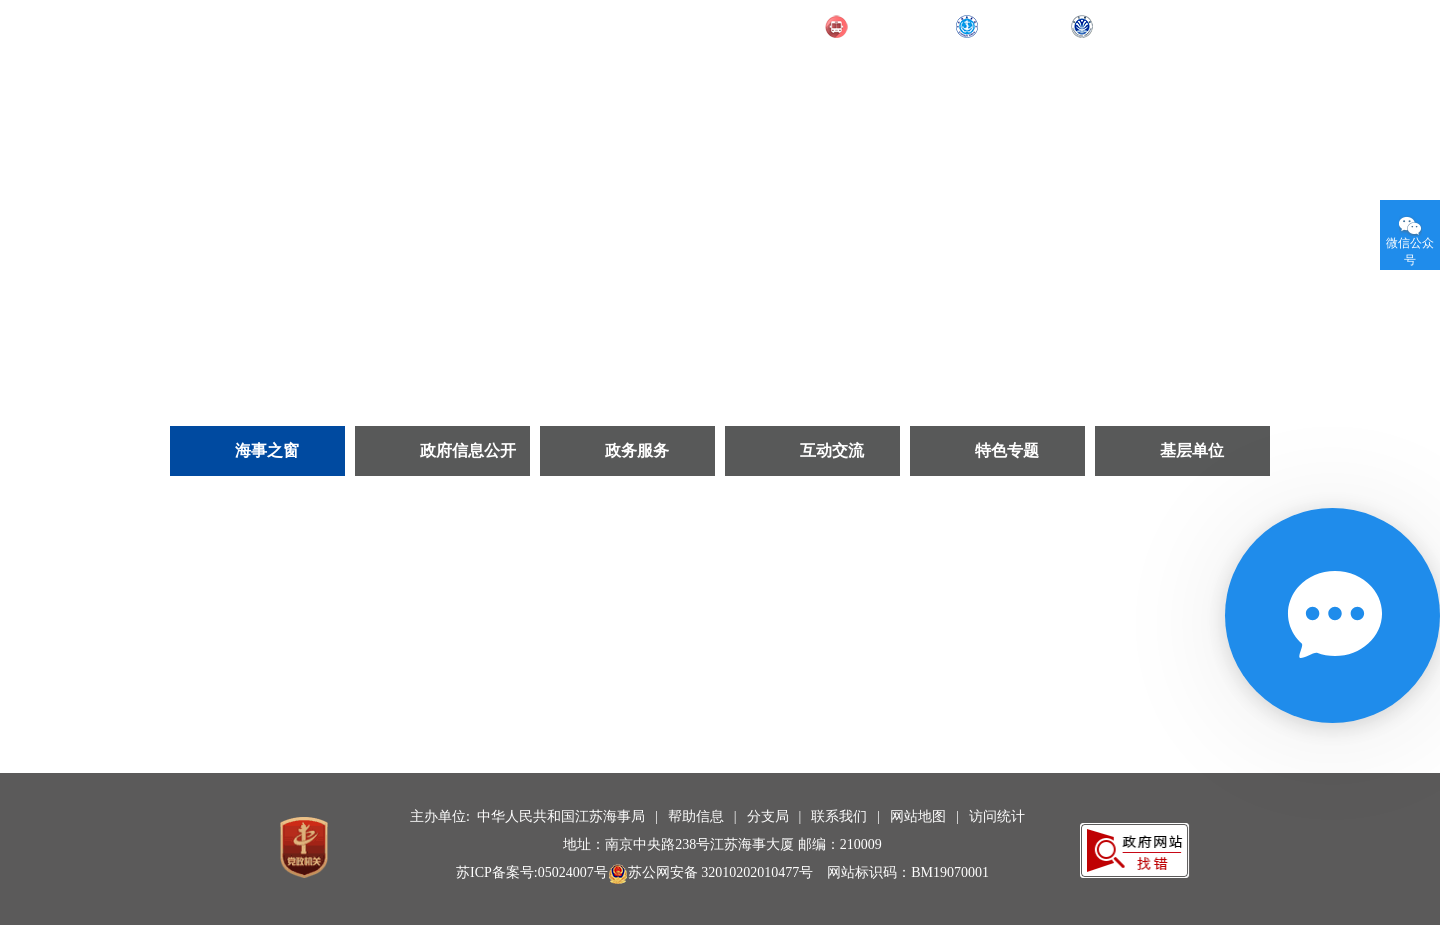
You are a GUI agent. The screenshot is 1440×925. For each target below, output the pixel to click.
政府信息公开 (468, 450)
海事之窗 (267, 450)
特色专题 (1007, 450)
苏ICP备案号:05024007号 (532, 872)
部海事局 (1013, 27)
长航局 (1120, 27)
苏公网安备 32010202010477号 (711, 872)
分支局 (768, 816)
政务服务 (637, 450)
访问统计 (997, 816)
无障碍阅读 (1202, 25)
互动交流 (832, 450)
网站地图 (918, 816)
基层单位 (1192, 450)
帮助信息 (696, 816)
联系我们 (839, 816)
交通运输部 (890, 27)
